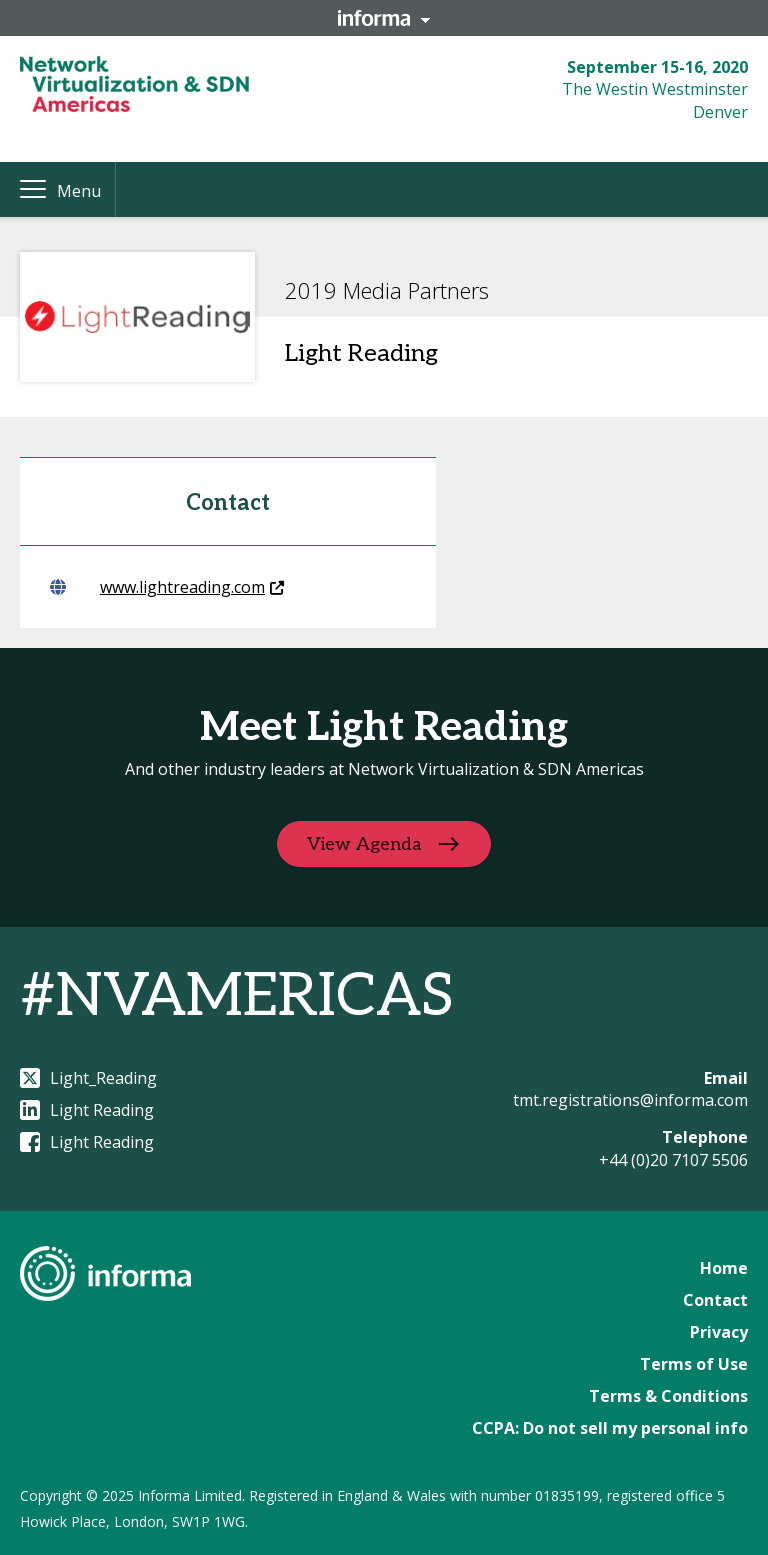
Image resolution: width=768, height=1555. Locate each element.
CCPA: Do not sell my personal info (610, 1428)
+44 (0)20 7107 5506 (673, 1160)
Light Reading (87, 1110)
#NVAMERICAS (237, 997)
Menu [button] (79, 191)
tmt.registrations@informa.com (630, 1100)
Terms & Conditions (668, 1396)
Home (724, 1268)
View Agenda (364, 843)
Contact (715, 1300)
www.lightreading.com (167, 587)
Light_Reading (88, 1078)
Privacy (719, 1332)
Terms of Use (694, 1364)
